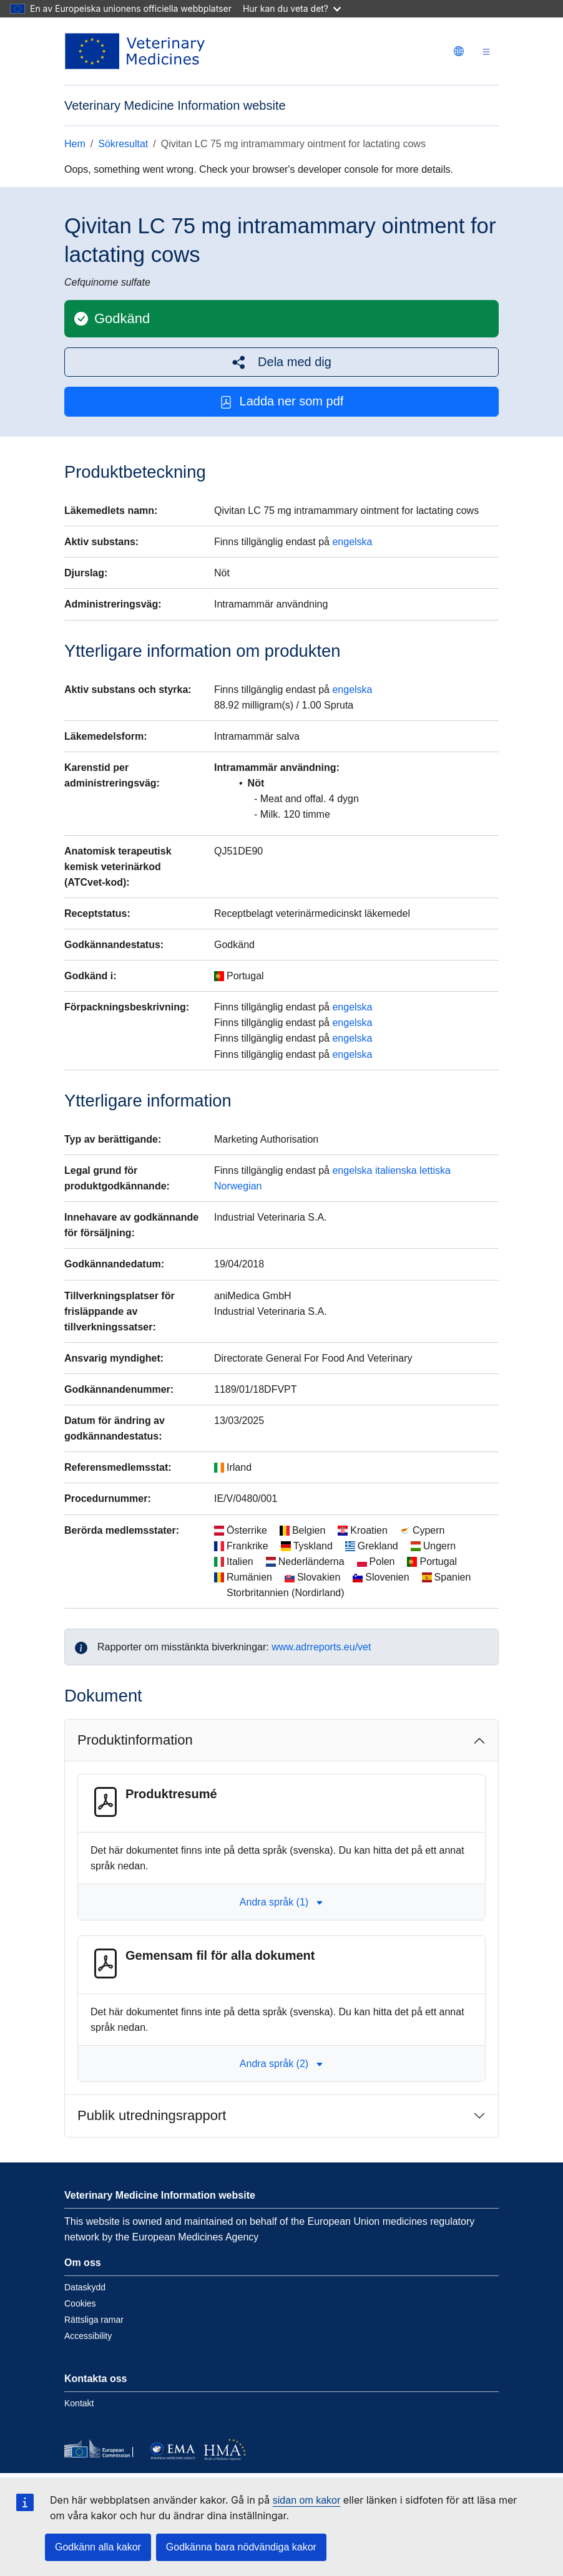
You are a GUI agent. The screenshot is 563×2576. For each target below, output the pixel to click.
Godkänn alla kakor (98, 2547)
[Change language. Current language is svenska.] (458, 51)
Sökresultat (123, 143)
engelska (352, 541)
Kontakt (79, 2403)
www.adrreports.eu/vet (321, 1647)
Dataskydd (84, 2287)
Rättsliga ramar (94, 2320)
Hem (75, 143)
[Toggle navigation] (486, 51)
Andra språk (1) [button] (281, 1902)
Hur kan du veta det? (292, 8)
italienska (396, 1170)
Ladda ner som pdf (282, 401)
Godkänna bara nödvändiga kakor (241, 2547)
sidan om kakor (307, 2500)
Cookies (80, 2303)
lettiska (435, 1170)
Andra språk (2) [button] (281, 2063)
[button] (281, 362)
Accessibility (88, 2336)
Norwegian (238, 1186)
